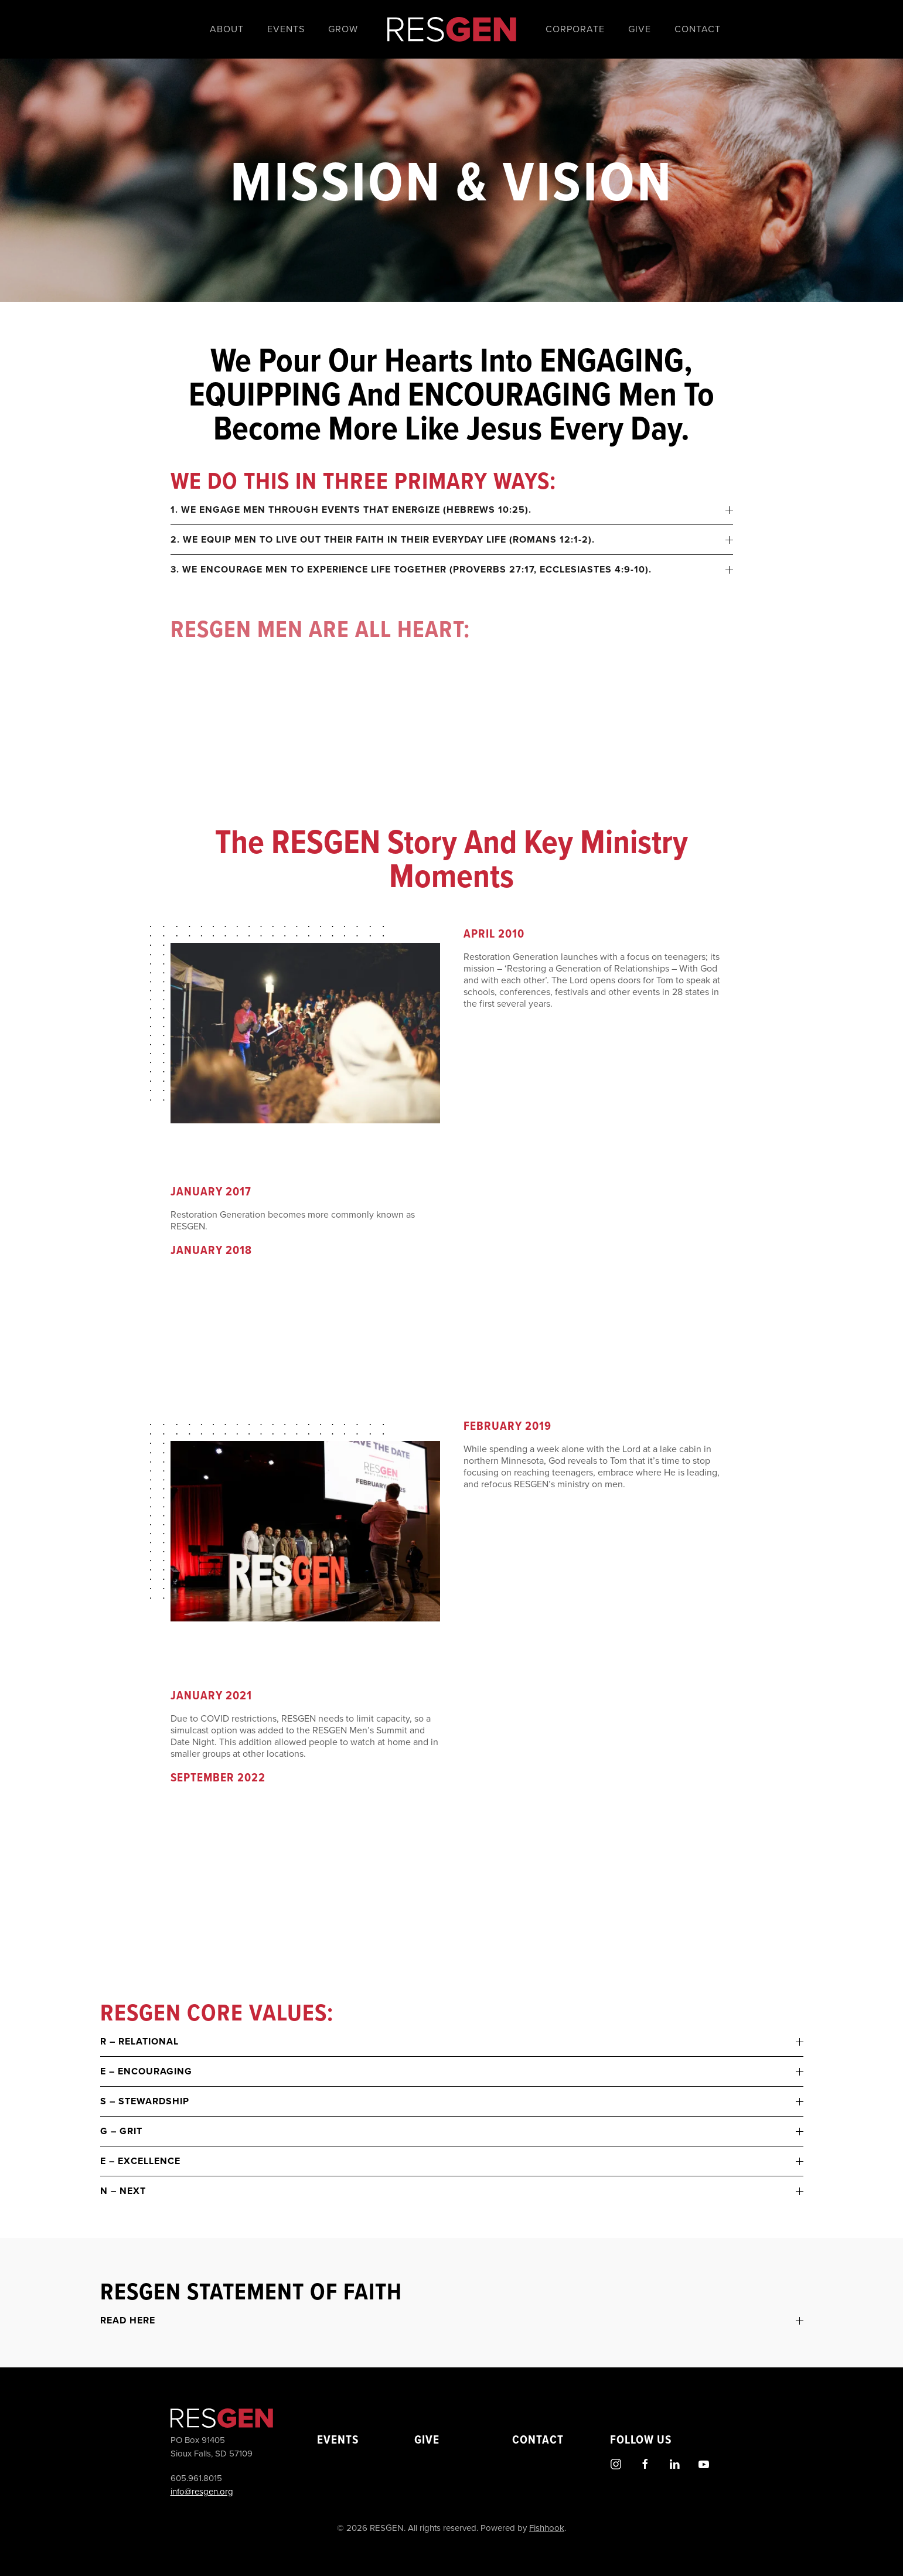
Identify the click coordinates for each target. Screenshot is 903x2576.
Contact (697, 29)
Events (335, 2439)
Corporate (575, 29)
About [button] (227, 29)
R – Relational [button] (451, 2041)
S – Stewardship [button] (451, 2101)
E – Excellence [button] (451, 2161)
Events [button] (286, 29)
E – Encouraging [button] (451, 2071)
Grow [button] (343, 29)
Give (639, 29)
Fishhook (545, 2528)
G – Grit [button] (451, 2131)
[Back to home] (451, 29)
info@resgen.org (199, 2491)
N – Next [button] (451, 2191)
